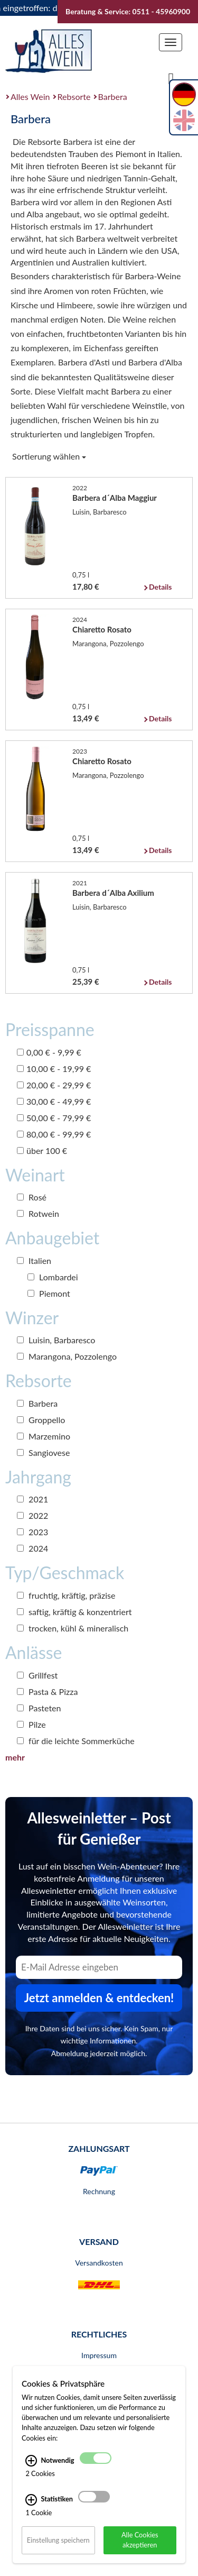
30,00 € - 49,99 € (54, 1101)
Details (160, 586)
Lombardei (52, 1277)
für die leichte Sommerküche (76, 1741)
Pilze (31, 1724)
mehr (15, 1757)
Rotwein (38, 1213)
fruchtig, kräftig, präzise (66, 1595)
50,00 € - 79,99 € (54, 1118)
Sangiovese (43, 1452)
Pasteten (39, 1708)
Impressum (99, 2355)
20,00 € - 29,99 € (54, 1085)
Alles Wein (30, 96)
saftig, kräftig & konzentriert (74, 1612)
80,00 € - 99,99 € (54, 1134)
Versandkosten (98, 2262)
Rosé (31, 1197)
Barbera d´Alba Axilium (113, 892)
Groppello (41, 1420)
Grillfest (37, 1675)
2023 (32, 1532)
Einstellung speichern (58, 2540)
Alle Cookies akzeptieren (139, 2540)
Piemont (48, 1293)
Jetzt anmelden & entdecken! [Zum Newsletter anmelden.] (99, 1998)
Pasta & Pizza (47, 1691)
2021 (32, 1499)
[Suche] (171, 78)
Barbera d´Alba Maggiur (114, 497)
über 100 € (42, 1150)
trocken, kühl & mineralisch (72, 1628)
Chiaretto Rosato (101, 629)
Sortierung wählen (49, 456)
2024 (32, 1548)
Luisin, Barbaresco (56, 1340)
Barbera (112, 96)
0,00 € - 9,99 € (49, 1052)
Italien (34, 1260)
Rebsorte (74, 96)
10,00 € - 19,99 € (54, 1069)
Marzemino (43, 1436)
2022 (32, 1515)
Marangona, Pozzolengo (67, 1356)
